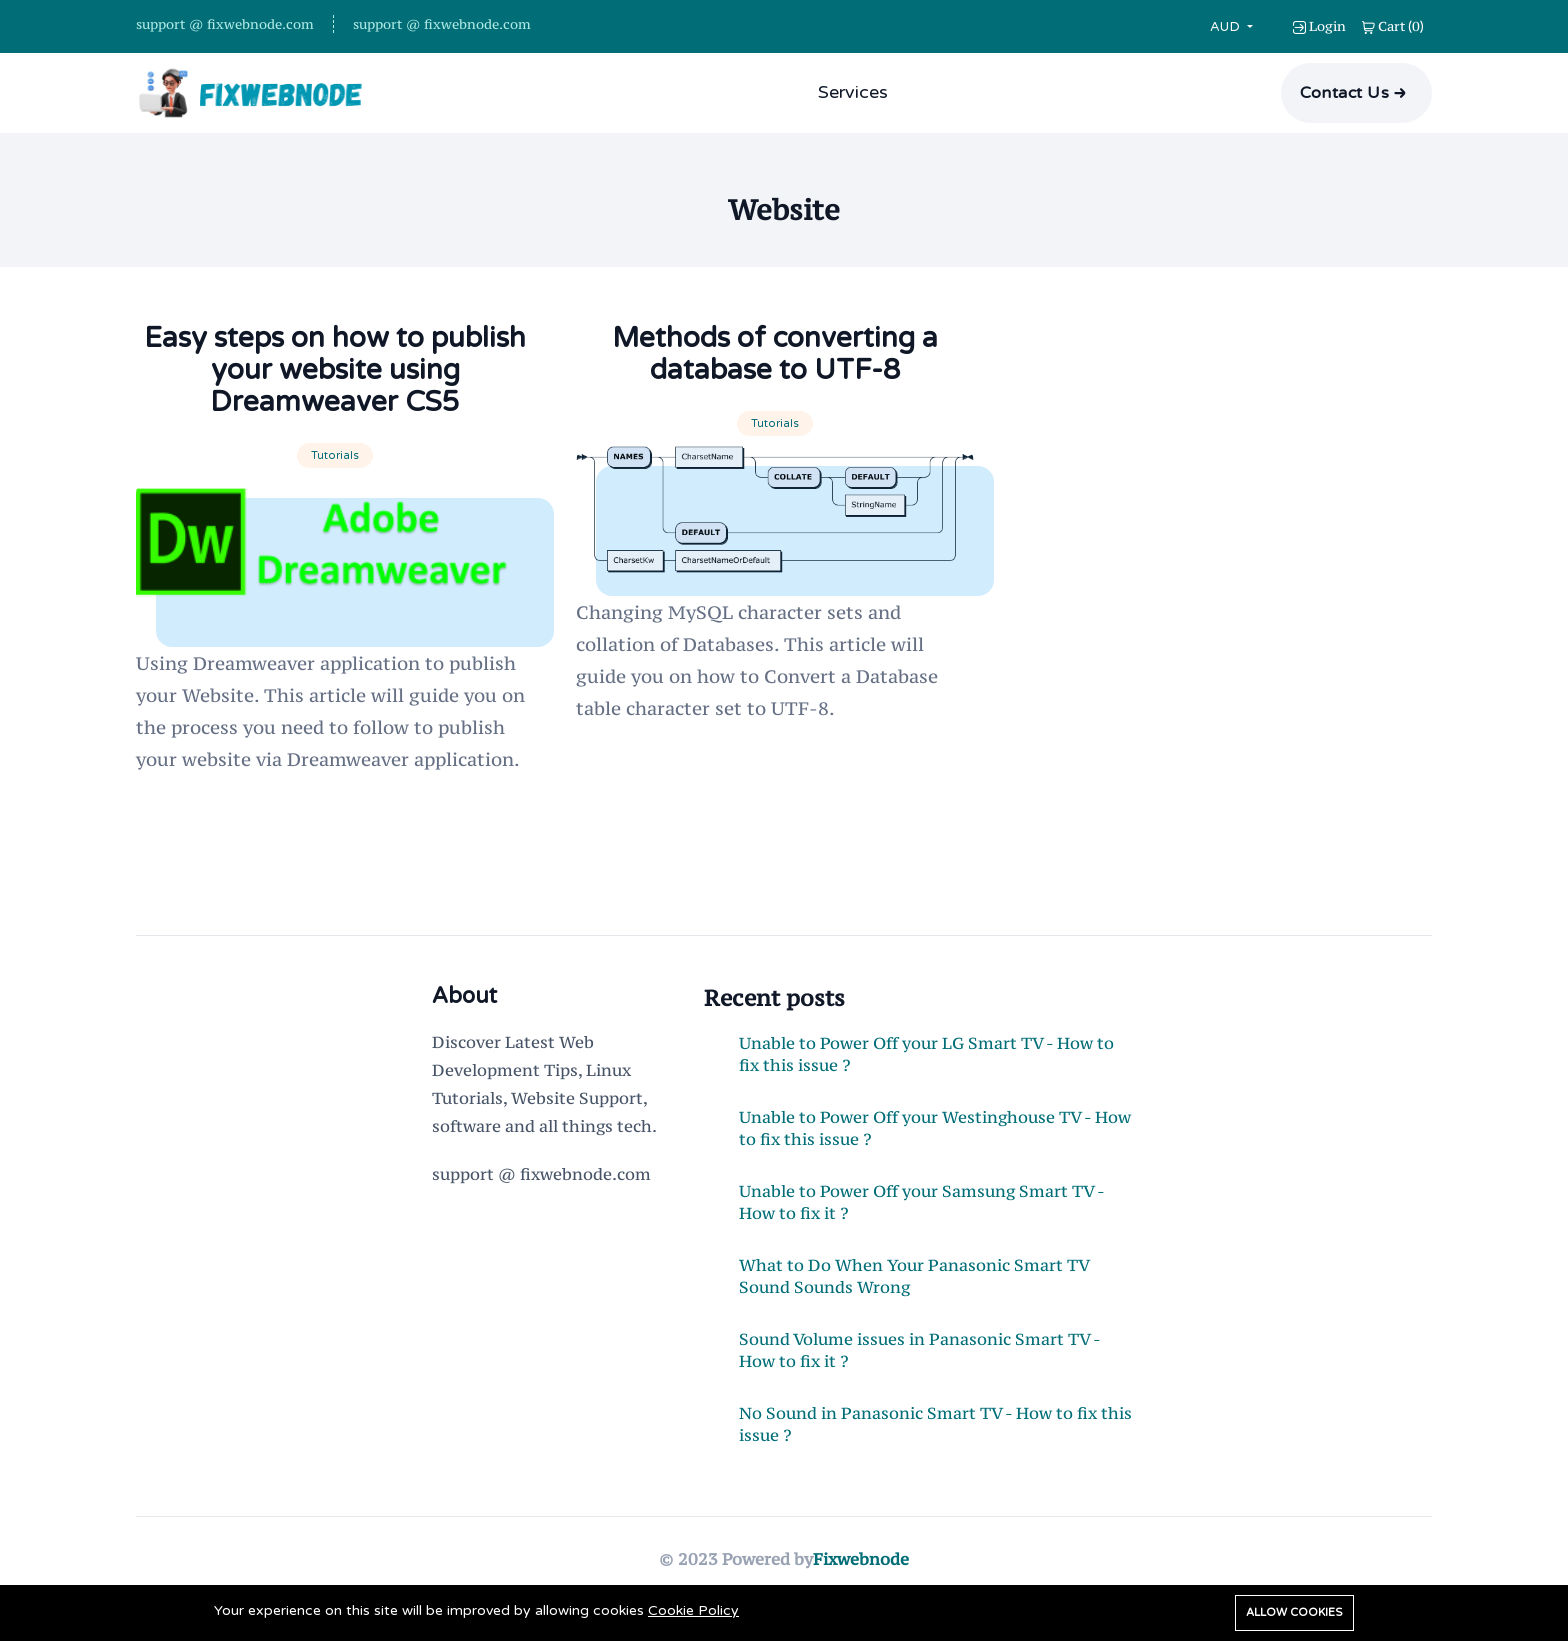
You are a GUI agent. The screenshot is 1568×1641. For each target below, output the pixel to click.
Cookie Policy (693, 1610)
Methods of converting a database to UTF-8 (775, 354)
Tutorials (335, 455)
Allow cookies (1294, 1612)
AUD (1227, 26)
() (1393, 26)
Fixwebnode (861, 1559)
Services (853, 92)
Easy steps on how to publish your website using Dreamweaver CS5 (335, 370)
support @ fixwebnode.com (225, 24)
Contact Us (1345, 93)
